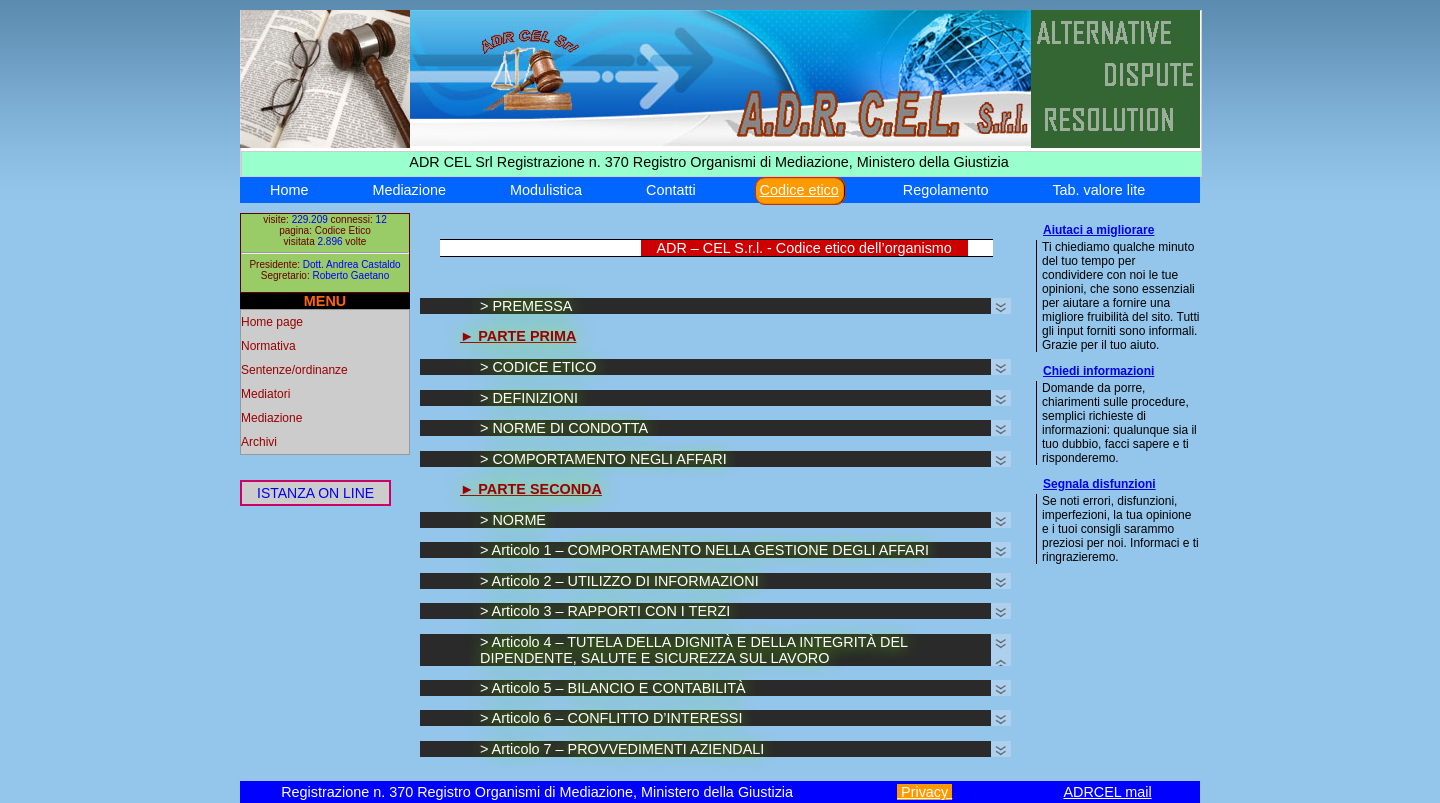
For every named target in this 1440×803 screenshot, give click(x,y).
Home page (272, 322)
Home (289, 190)
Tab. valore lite (1098, 190)
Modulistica (546, 190)
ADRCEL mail (1107, 792)
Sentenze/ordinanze (294, 370)
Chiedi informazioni (1098, 371)
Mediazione (409, 190)
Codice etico (799, 190)
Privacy (924, 792)
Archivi (259, 442)
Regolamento (946, 190)
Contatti (671, 190)
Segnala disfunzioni (1099, 484)
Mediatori (265, 394)
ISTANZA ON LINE (315, 493)
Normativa (268, 346)
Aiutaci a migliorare (1098, 230)
